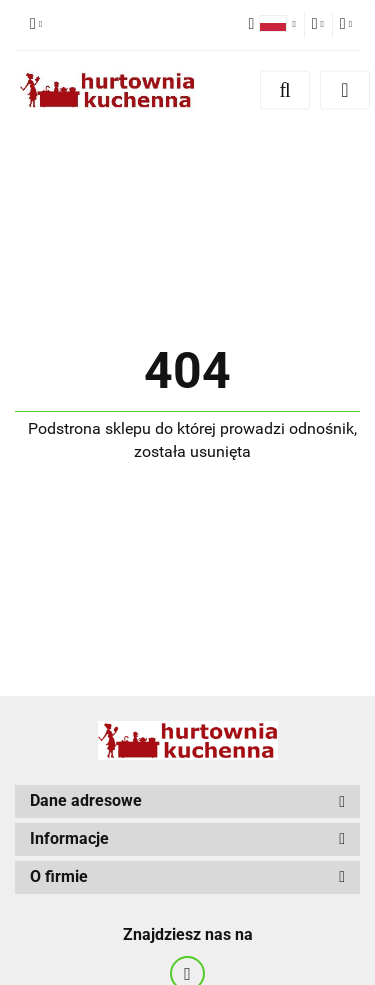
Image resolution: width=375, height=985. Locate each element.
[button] (187, 801)
